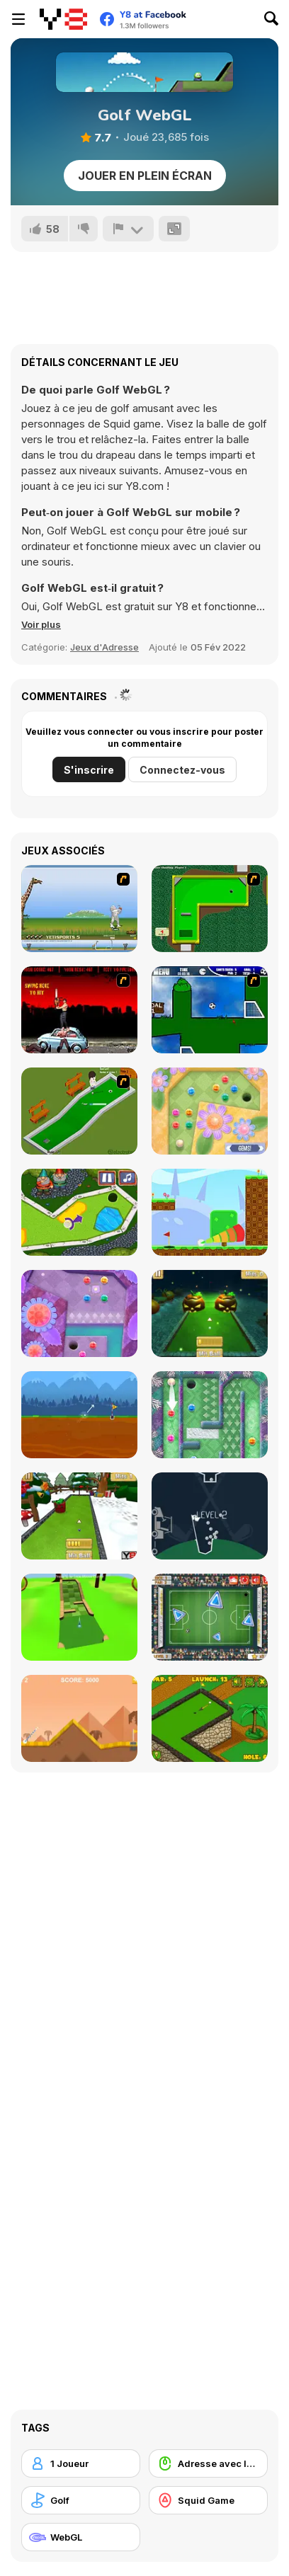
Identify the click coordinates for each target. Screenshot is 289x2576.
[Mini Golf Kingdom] (79, 1212)
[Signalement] (128, 228)
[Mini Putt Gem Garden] (210, 1111)
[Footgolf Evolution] (210, 1617)
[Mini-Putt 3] (210, 908)
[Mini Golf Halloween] (210, 1313)
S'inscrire (89, 770)
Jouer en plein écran (145, 175)
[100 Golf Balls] (210, 1515)
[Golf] (80, 2500)
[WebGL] (80, 2537)
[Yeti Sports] (79, 908)
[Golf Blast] (210, 1212)
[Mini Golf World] (210, 1718)
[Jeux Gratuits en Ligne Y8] (63, 19)
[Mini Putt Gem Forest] (79, 1313)
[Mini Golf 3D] (79, 1617)
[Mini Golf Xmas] (79, 1515)
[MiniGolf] (79, 1111)
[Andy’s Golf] (79, 1414)
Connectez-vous (182, 770)
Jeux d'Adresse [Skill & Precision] (104, 647)
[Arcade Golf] (79, 1718)
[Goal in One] (210, 1009)
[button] (41, 624)
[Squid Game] (208, 2500)
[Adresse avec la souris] (208, 2463)
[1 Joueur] (80, 2463)
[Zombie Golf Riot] (79, 1009)
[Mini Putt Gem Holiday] (210, 1414)
